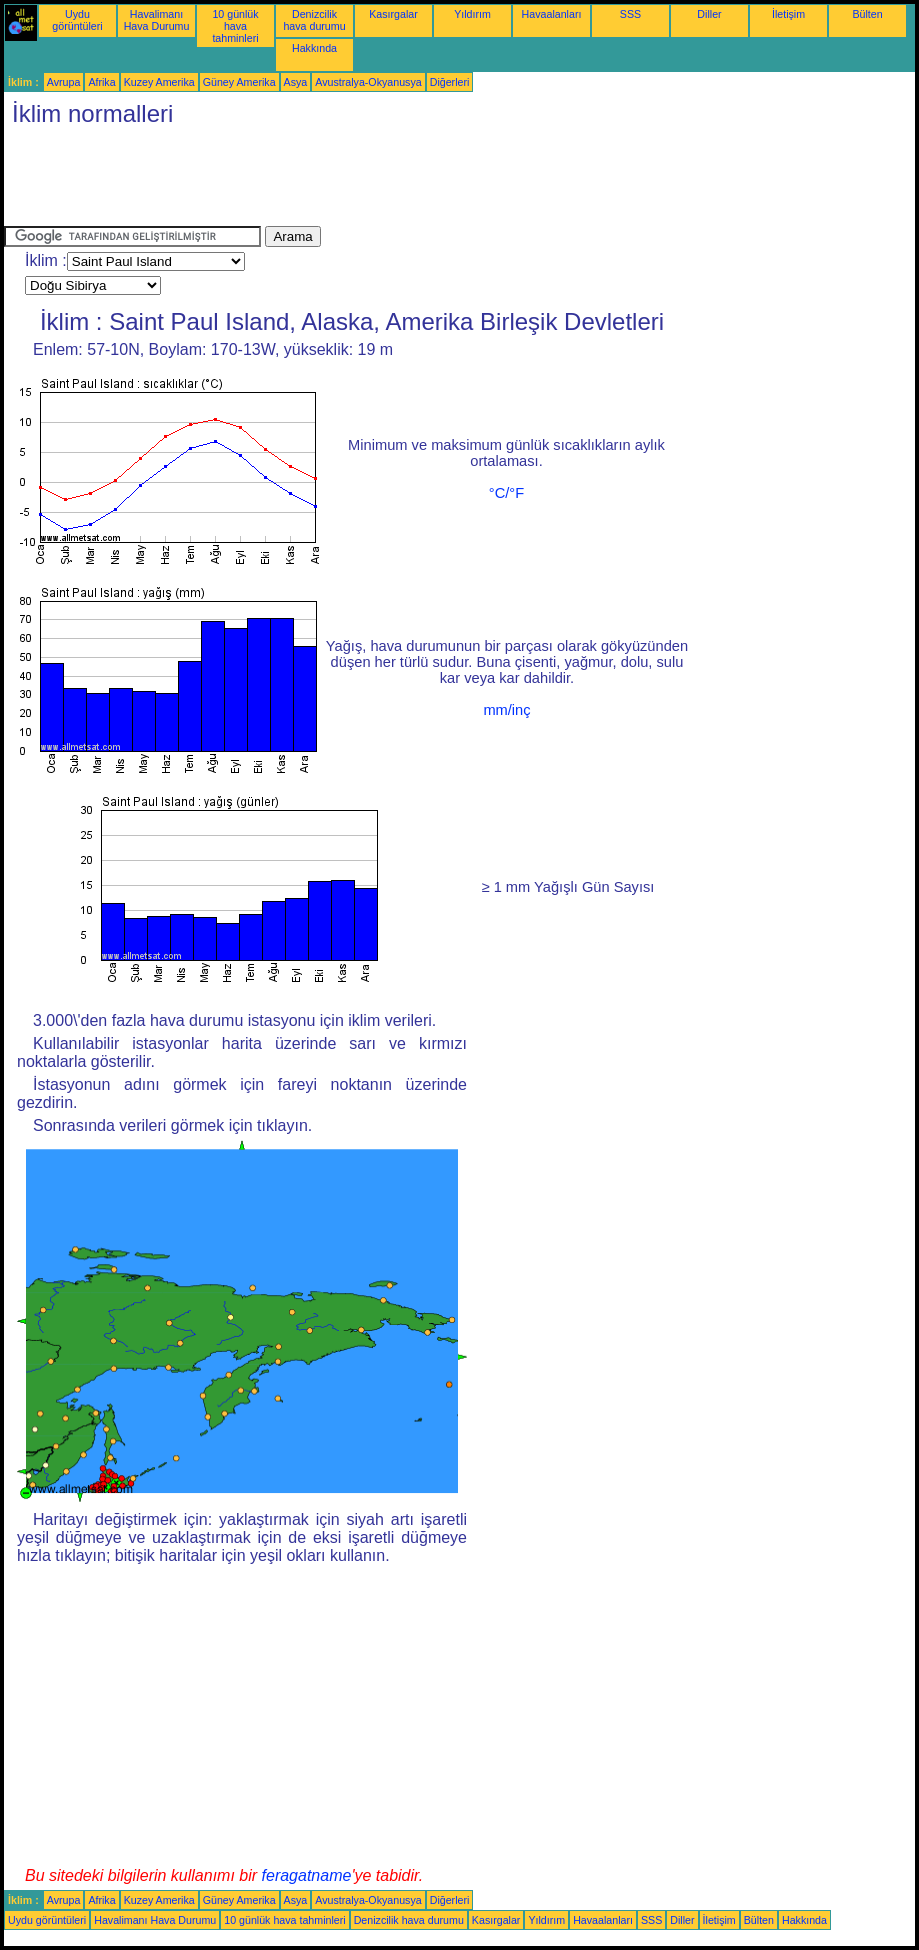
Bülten (867, 14)
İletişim (788, 14)
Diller (709, 14)
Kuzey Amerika (159, 82)
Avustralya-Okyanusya (368, 82)
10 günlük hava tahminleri (235, 26)
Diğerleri (450, 82)
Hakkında (314, 48)
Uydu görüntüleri (77, 20)
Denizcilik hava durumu (314, 20)
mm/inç (506, 710)
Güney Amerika (239, 82)
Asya (296, 82)
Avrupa (64, 82)
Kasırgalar (393, 14)
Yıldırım (472, 14)
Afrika (101, 82)
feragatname (307, 1875)
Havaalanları (552, 14)
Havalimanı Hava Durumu (157, 20)
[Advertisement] (368, 181)
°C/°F (506, 493)
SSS (630, 14)
